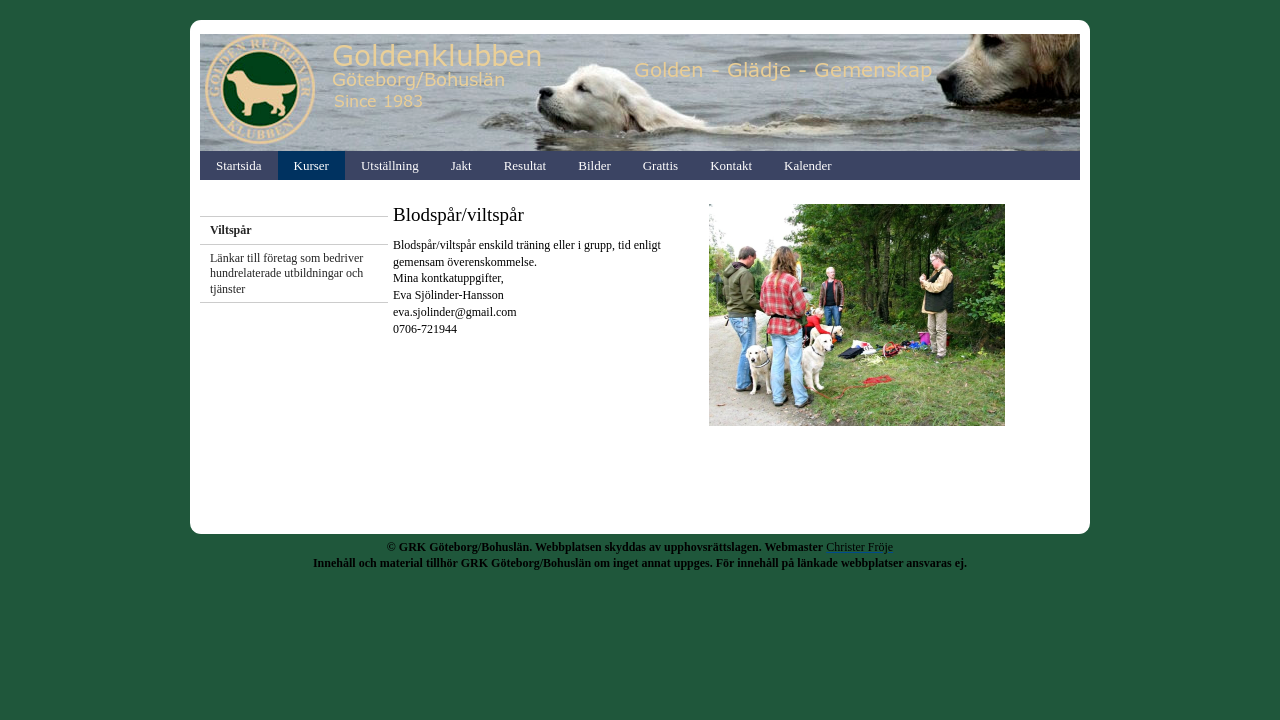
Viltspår (231, 230)
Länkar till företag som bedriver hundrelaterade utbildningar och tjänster (286, 273)
